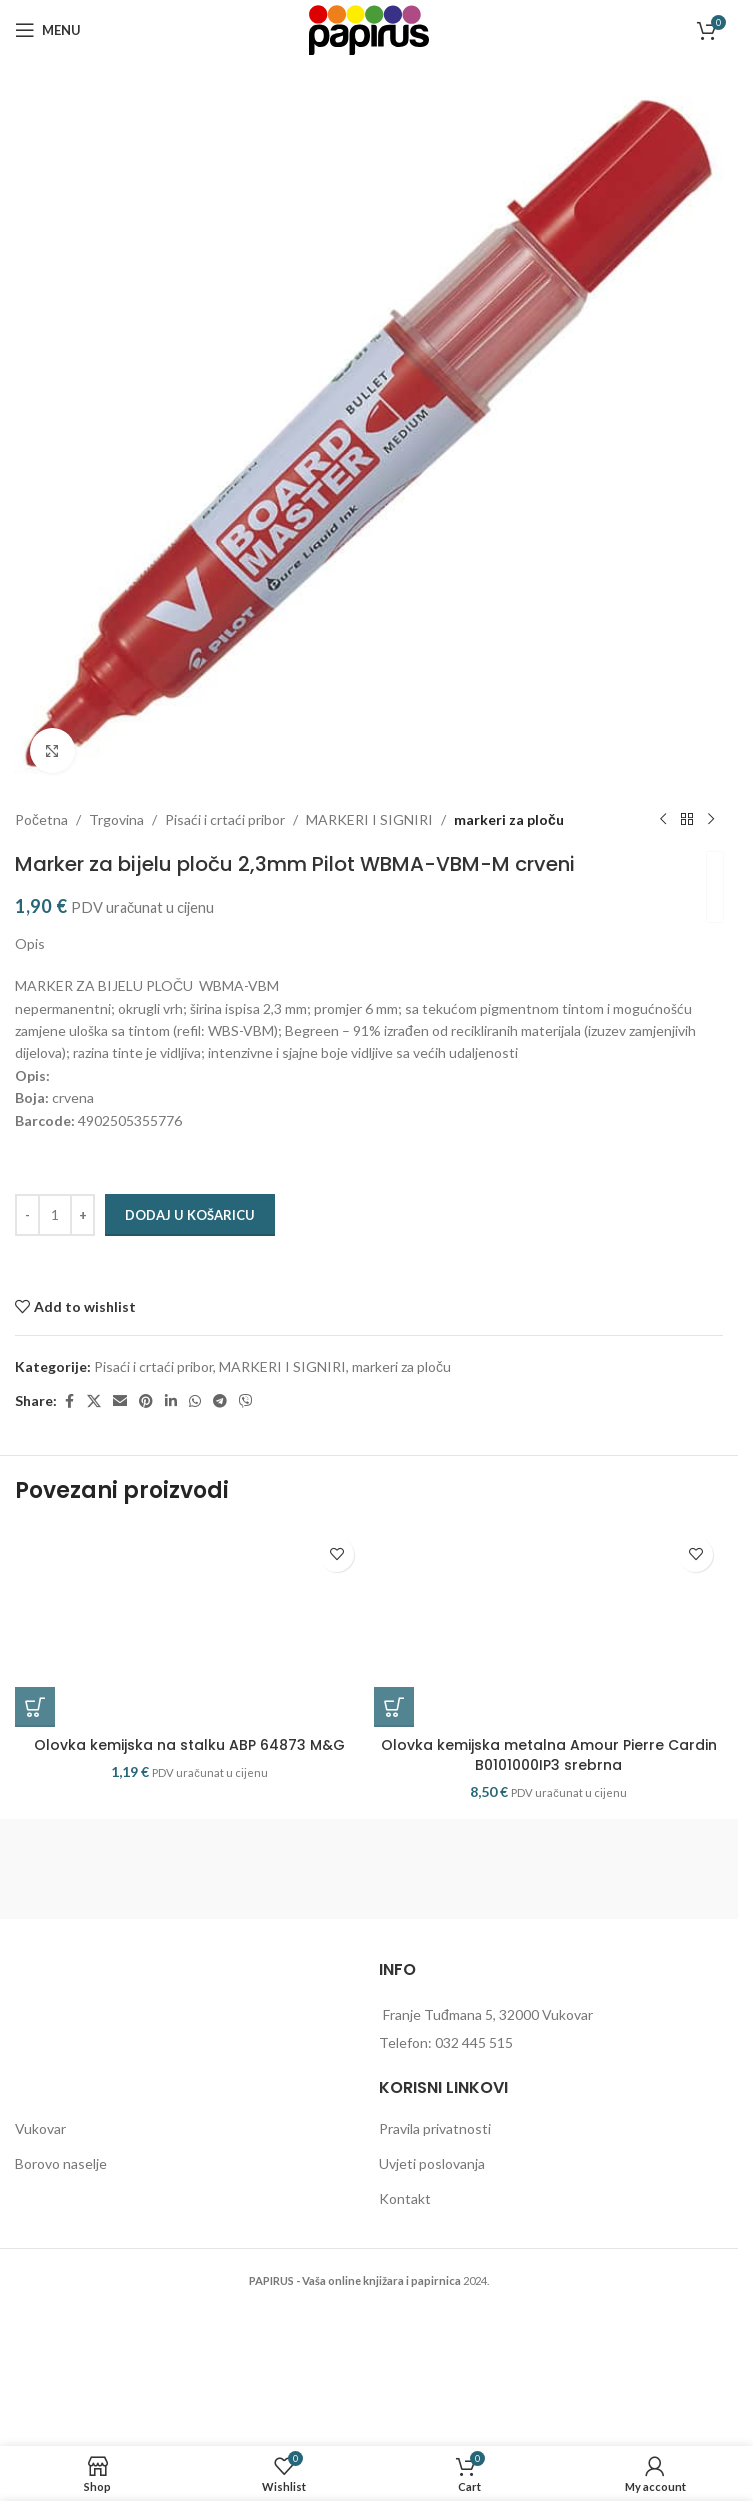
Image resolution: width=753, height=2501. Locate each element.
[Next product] (711, 820)
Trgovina (116, 819)
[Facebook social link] (69, 1401)
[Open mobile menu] (48, 30)
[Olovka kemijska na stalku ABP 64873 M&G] (189, 1627)
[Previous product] (663, 820)
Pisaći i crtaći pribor (225, 819)
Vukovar (40, 2128)
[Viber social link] (246, 1401)
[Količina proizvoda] (55, 1215)
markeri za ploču (509, 819)
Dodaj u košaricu (190, 1215)
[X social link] (94, 1401)
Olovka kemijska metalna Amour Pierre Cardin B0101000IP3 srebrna (549, 1755)
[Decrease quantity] (27, 1215)
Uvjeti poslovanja (432, 2163)
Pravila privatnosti (435, 2128)
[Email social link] (120, 1401)
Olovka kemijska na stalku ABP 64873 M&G (189, 1745)
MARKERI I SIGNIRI (369, 819)
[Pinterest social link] (146, 1401)
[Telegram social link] (220, 1401)
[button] (35, 1707)
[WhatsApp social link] (195, 1401)
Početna (41, 819)
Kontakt (405, 2198)
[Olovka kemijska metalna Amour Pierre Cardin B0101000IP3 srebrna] (548, 1627)
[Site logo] (369, 28)
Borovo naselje (61, 2163)
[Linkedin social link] (171, 1401)
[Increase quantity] (82, 1215)
